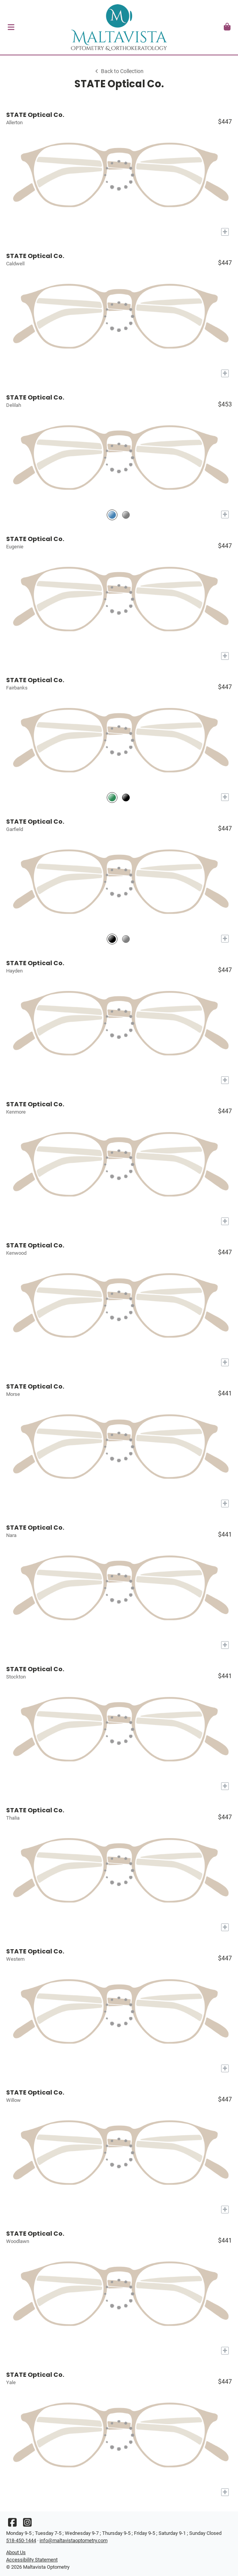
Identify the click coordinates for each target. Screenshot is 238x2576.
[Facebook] (12, 2524)
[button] (11, 27)
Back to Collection (119, 71)
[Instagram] (27, 2524)
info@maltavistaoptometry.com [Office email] (73, 2540)
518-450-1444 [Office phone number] (21, 2540)
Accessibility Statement (32, 2560)
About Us (16, 2552)
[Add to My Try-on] (225, 232)
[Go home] (119, 27)
